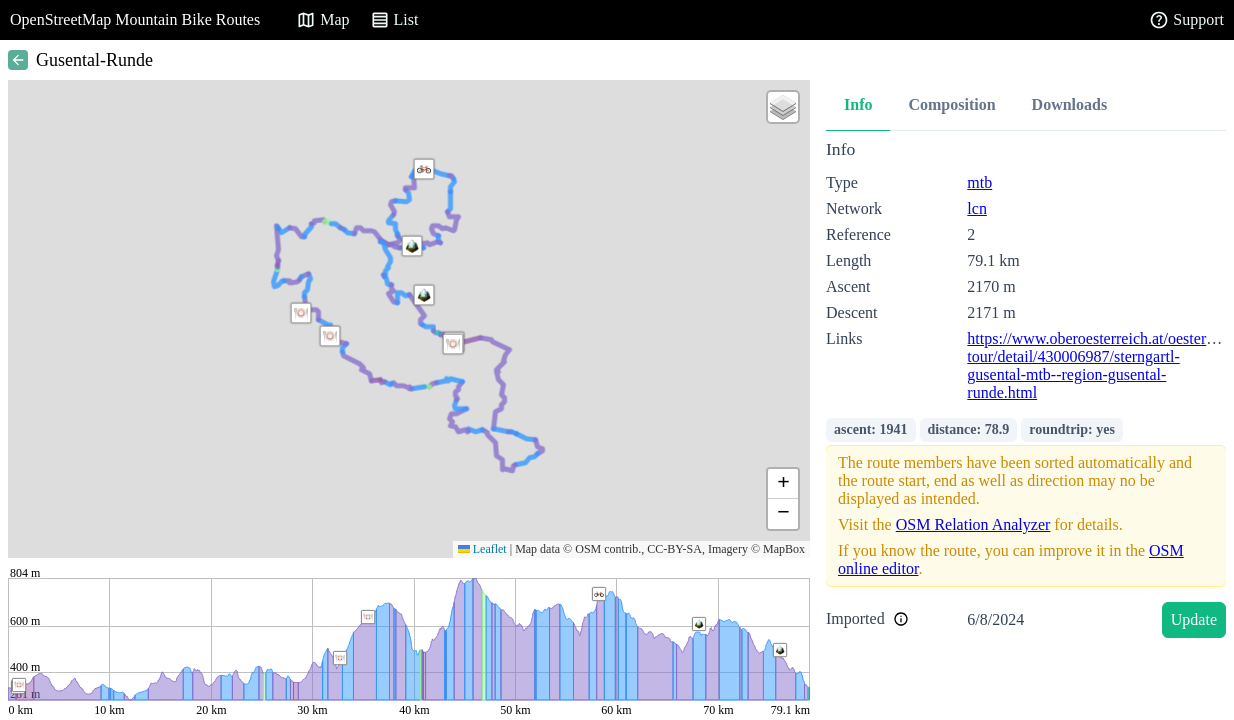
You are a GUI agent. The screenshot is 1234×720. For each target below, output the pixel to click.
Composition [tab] (951, 104)
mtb (979, 182)
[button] (424, 295)
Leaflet (482, 549)
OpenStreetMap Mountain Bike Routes (135, 19)
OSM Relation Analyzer (973, 524)
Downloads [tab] (1070, 104)
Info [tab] (858, 104)
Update (1194, 619)
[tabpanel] (1026, 392)
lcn (977, 208)
